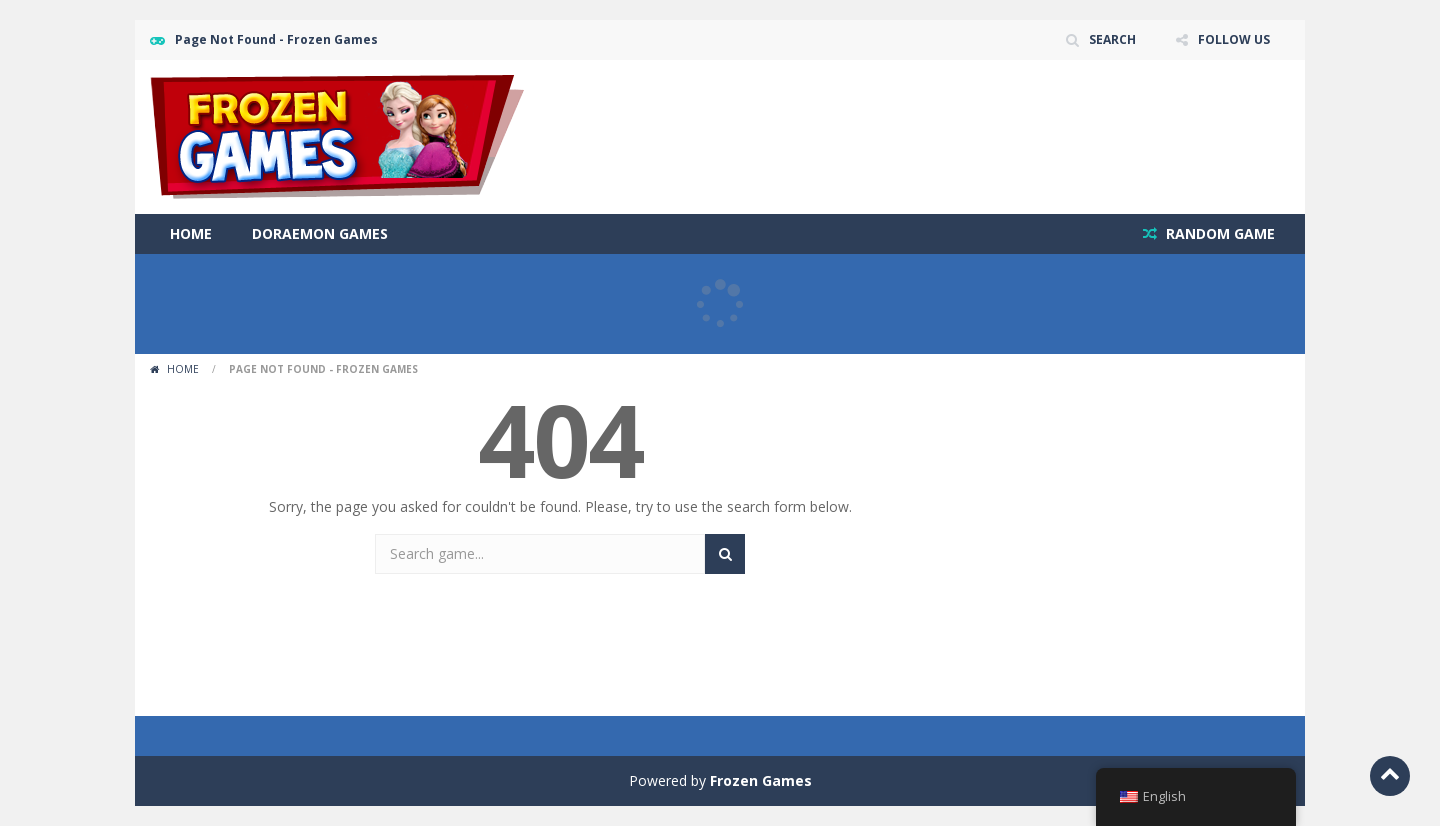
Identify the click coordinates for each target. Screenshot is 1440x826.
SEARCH (1112, 39)
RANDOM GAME (1218, 233)
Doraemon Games (320, 233)
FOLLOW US (1234, 39)
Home (191, 233)
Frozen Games (761, 780)
